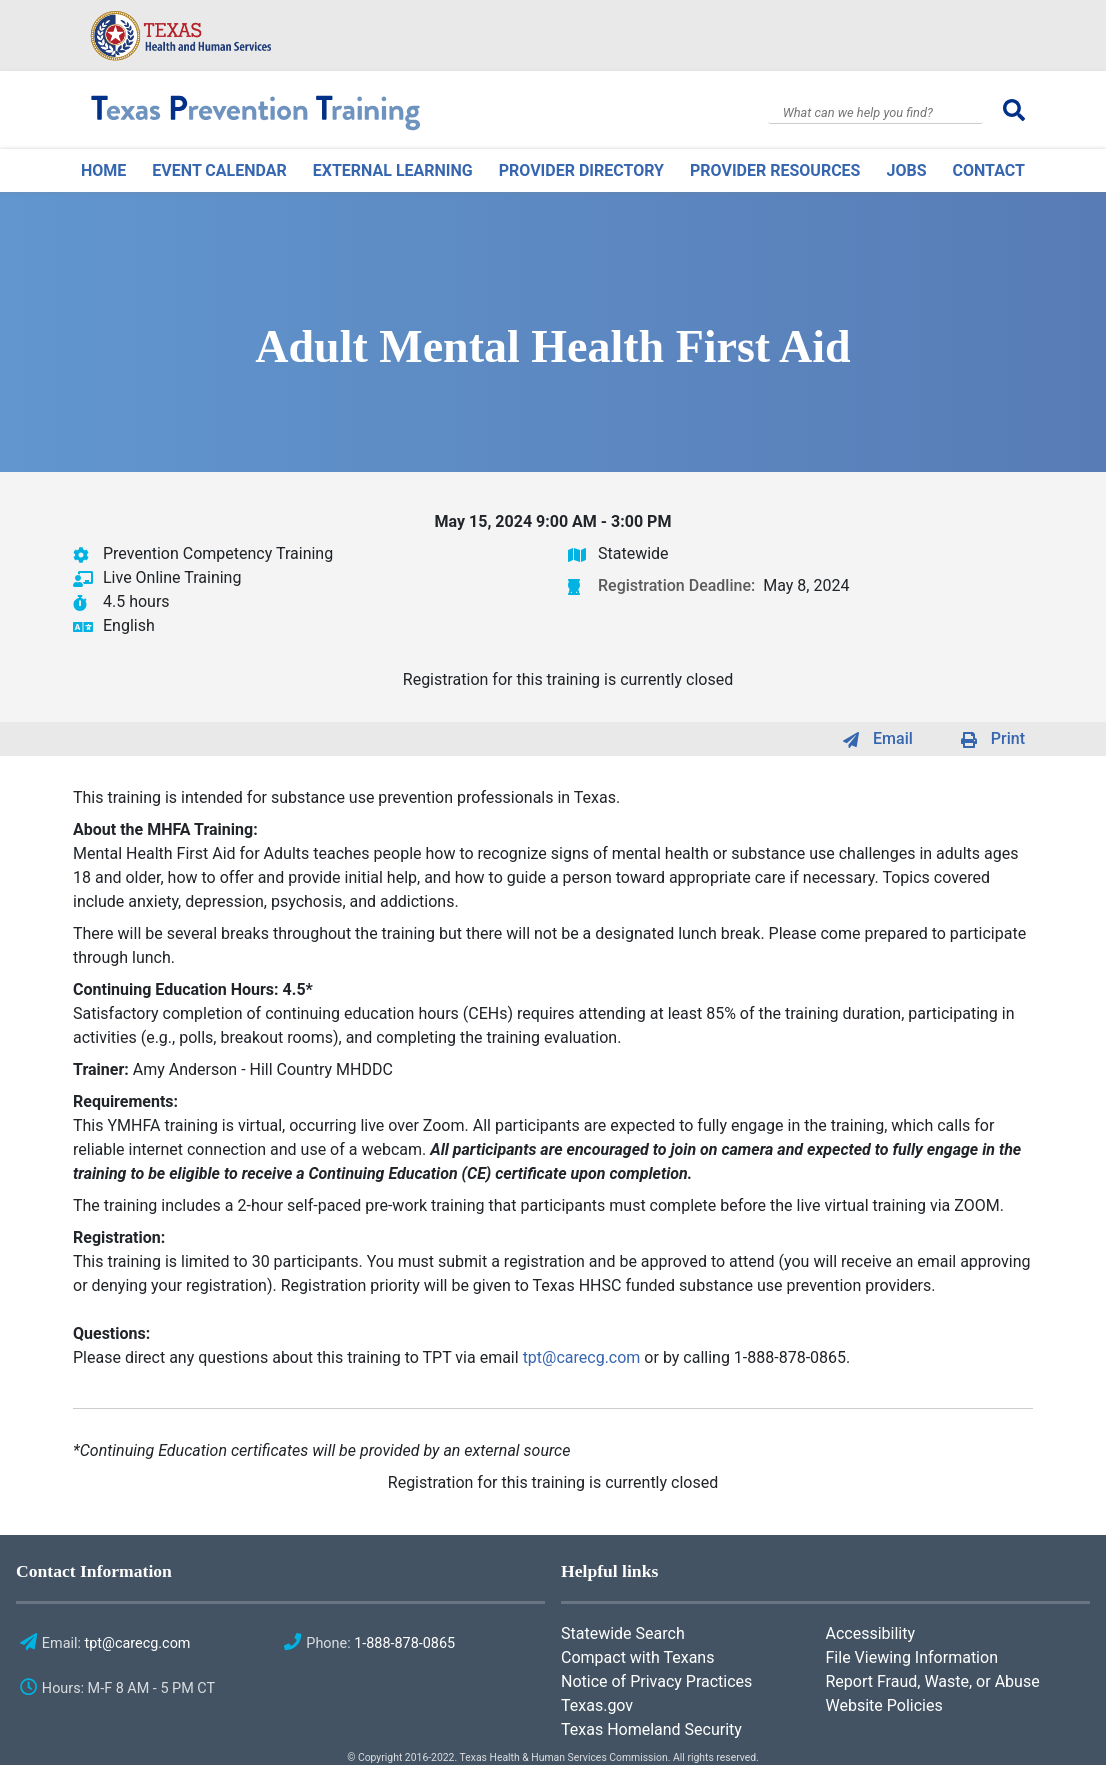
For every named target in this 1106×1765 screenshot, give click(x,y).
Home (103, 170)
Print (1008, 738)
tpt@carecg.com (582, 1357)
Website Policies (884, 1705)
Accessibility (871, 1633)
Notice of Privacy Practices (656, 1681)
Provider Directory (581, 170)
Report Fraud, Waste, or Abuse (933, 1681)
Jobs (906, 170)
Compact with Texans (637, 1657)
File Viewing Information (912, 1657)
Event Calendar (219, 170)
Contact (989, 170)
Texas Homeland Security (651, 1729)
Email (893, 738)
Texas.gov (597, 1705)
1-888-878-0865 (404, 1643)
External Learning (393, 170)
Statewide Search (623, 1633)
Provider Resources (775, 170)
